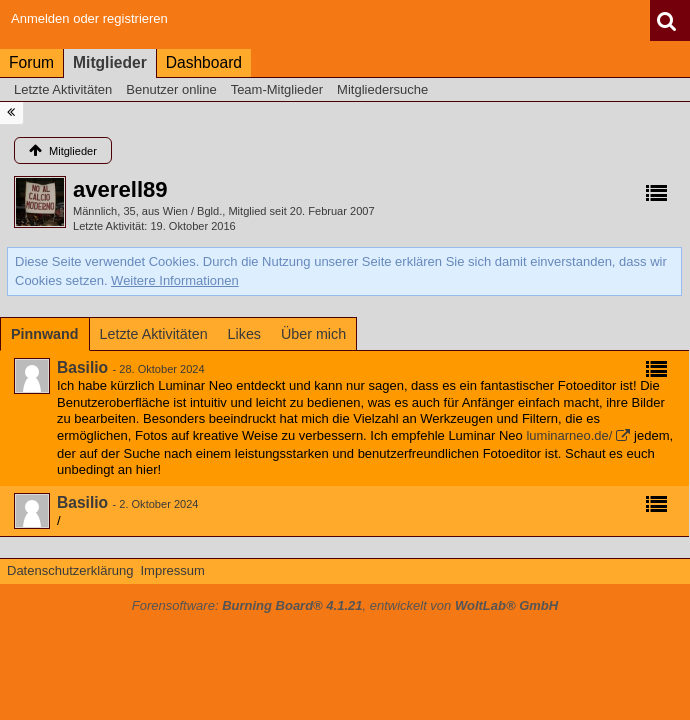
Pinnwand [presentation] (45, 334)
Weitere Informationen (175, 280)
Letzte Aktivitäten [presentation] (154, 334)
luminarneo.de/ (569, 435)
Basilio (82, 367)
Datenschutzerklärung (70, 570)
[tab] (45, 334)
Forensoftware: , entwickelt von (345, 605)
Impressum (172, 570)
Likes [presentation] (244, 334)
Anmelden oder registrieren (89, 18)
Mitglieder (110, 62)
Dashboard (204, 62)
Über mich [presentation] (313, 334)
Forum (31, 62)
